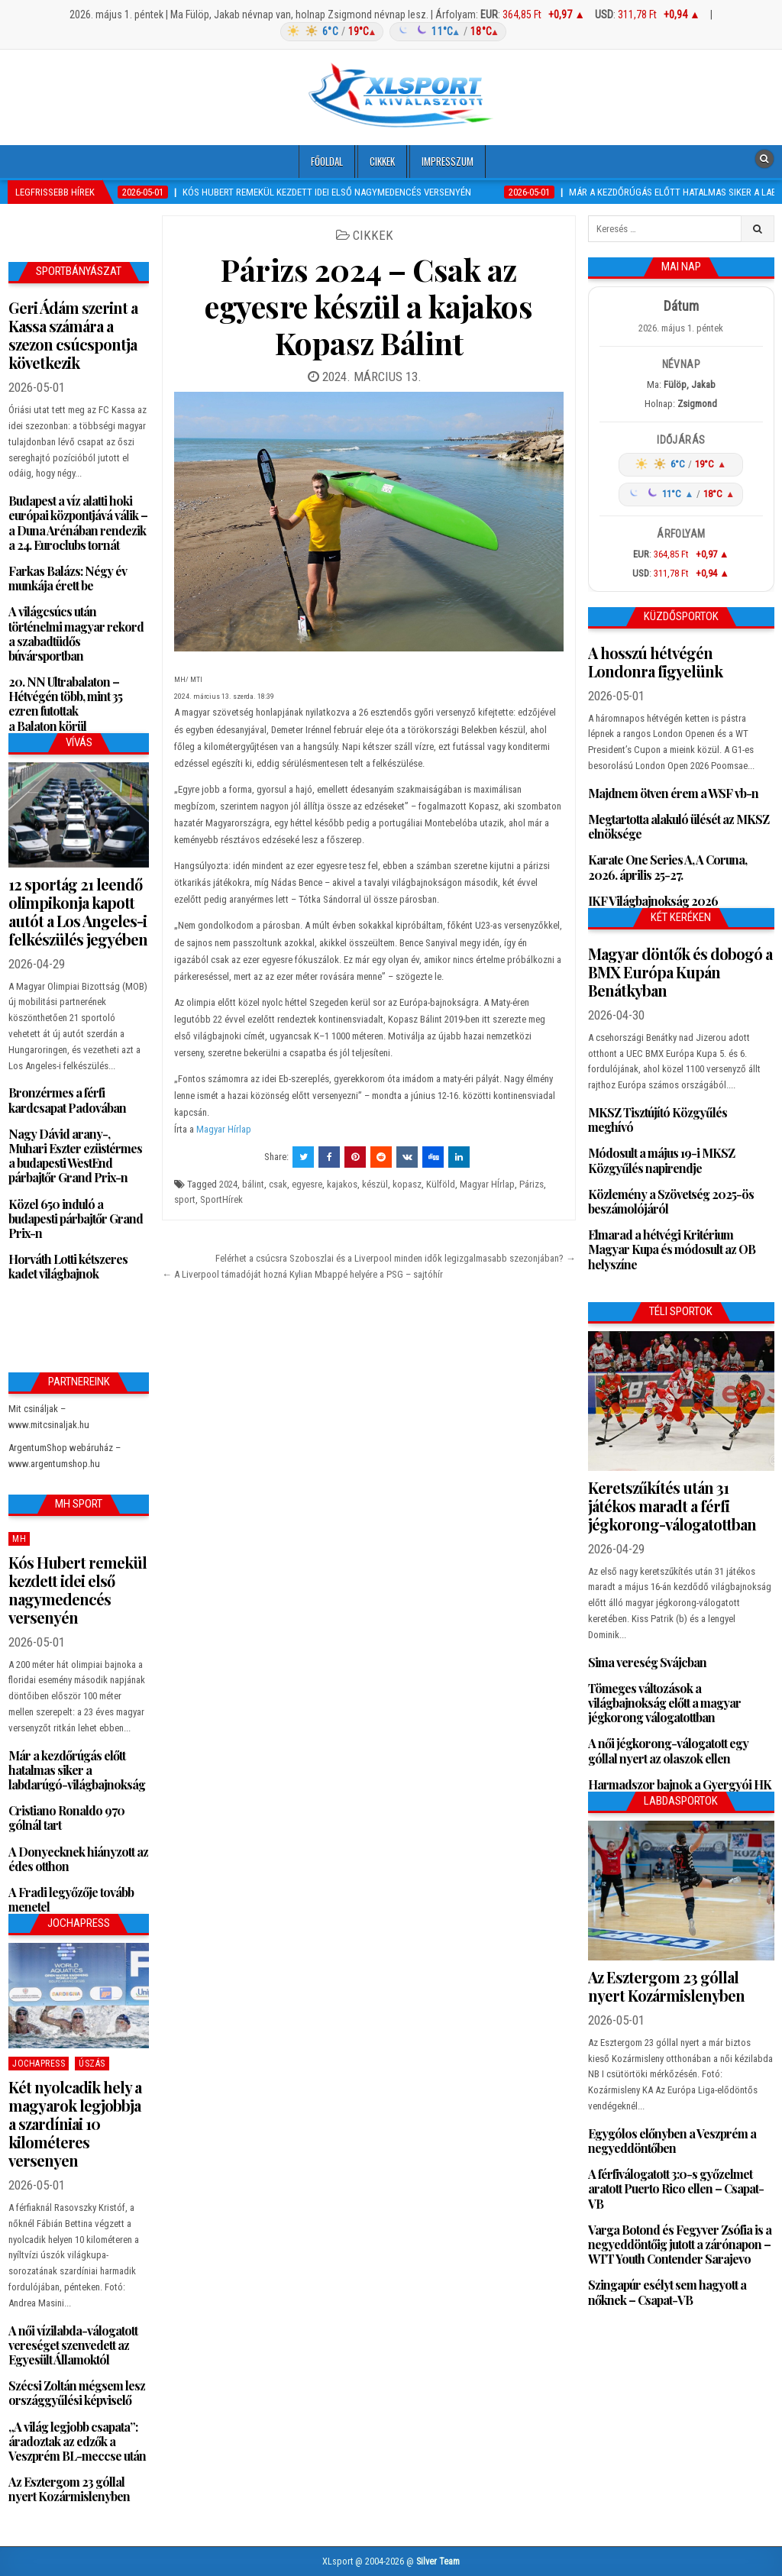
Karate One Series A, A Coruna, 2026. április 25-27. (667, 867)
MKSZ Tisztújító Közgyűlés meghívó (657, 1119)
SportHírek (221, 1199)
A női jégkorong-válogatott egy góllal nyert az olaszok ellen (668, 1750)
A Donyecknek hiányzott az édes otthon (78, 1859)
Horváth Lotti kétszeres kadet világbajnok (68, 1266)
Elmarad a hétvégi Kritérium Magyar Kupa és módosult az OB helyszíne (671, 1249)
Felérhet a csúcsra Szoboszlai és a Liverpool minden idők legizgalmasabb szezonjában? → (395, 1258)
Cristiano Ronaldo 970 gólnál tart (66, 1817)
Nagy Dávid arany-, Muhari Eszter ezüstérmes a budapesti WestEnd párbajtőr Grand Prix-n (75, 1156)
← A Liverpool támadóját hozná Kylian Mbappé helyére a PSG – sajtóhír (302, 1274)
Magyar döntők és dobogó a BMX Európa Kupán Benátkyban (680, 971)
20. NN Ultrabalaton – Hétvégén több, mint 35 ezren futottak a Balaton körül (65, 704)
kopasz (407, 1184)
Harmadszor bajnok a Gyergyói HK (679, 1784)
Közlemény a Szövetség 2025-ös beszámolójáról (671, 1201)
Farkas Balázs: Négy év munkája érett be (67, 578)
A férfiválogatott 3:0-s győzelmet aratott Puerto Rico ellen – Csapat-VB (676, 2188)
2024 (228, 1184)
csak (278, 1184)
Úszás (92, 2063)
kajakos (342, 1184)
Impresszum (447, 161)
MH (19, 1539)
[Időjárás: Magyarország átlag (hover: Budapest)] (391, 31)
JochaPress (38, 2063)
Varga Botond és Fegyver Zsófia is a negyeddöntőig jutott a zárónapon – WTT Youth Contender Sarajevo (679, 2244)
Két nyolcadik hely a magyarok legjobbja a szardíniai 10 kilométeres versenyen (74, 2123)
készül (375, 1184)
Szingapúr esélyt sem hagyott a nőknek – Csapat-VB (667, 2292)
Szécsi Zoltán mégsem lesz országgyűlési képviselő (76, 2392)
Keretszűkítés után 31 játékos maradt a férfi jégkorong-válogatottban (672, 1505)
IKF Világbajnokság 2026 (653, 901)
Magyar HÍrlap (487, 1184)
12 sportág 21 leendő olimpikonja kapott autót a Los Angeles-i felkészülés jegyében (77, 911)
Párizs (531, 1184)
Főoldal (327, 161)
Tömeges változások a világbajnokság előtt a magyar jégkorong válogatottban (664, 1702)
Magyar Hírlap (223, 1129)
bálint (253, 1184)
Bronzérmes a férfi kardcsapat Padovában (67, 1099)
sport (185, 1199)
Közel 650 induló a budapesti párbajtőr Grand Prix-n (75, 1218)
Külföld (440, 1184)
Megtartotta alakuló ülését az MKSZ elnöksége (678, 826)
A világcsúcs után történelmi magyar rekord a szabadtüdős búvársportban (76, 633)
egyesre (307, 1184)
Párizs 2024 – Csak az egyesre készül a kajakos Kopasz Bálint (368, 306)
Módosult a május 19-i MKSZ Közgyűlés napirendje (661, 1160)
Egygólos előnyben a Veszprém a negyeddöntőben (672, 2140)
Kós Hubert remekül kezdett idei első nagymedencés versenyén (77, 1589)
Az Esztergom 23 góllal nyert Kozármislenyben (69, 2489)
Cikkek (382, 161)
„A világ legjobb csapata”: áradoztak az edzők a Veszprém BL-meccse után (77, 2441)
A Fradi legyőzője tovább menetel (71, 1899)
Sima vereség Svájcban (647, 1662)
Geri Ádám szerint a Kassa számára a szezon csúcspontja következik (72, 335)
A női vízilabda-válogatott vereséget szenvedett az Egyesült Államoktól (72, 2345)
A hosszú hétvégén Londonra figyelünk (655, 661)
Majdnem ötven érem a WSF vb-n (673, 793)
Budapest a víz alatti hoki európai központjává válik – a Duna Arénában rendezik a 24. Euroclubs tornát (77, 523)
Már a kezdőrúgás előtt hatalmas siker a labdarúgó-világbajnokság (76, 1769)
